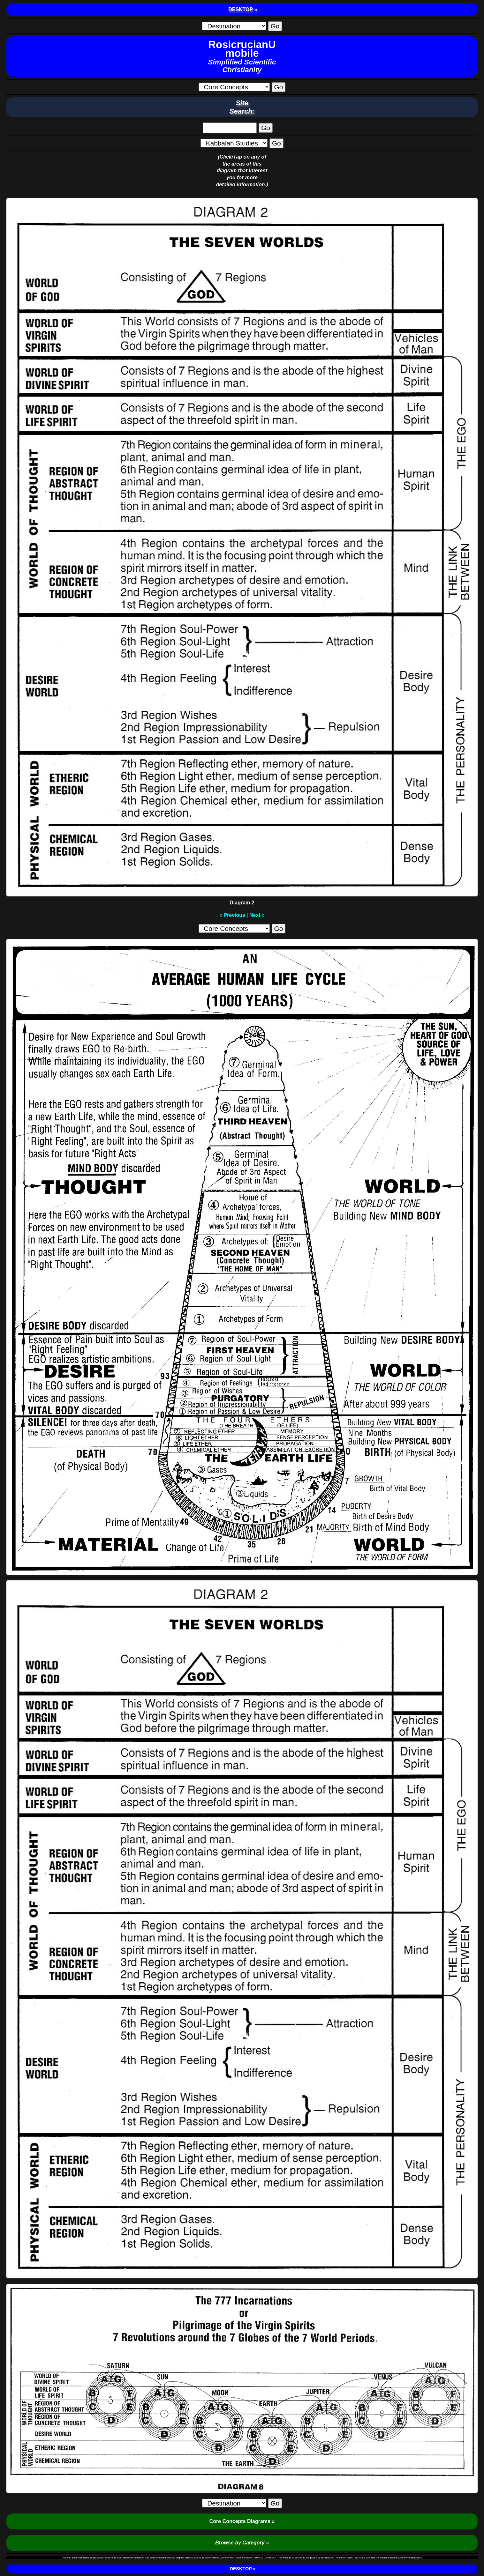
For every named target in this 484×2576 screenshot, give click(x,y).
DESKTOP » (242, 9)
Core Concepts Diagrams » (242, 2521)
